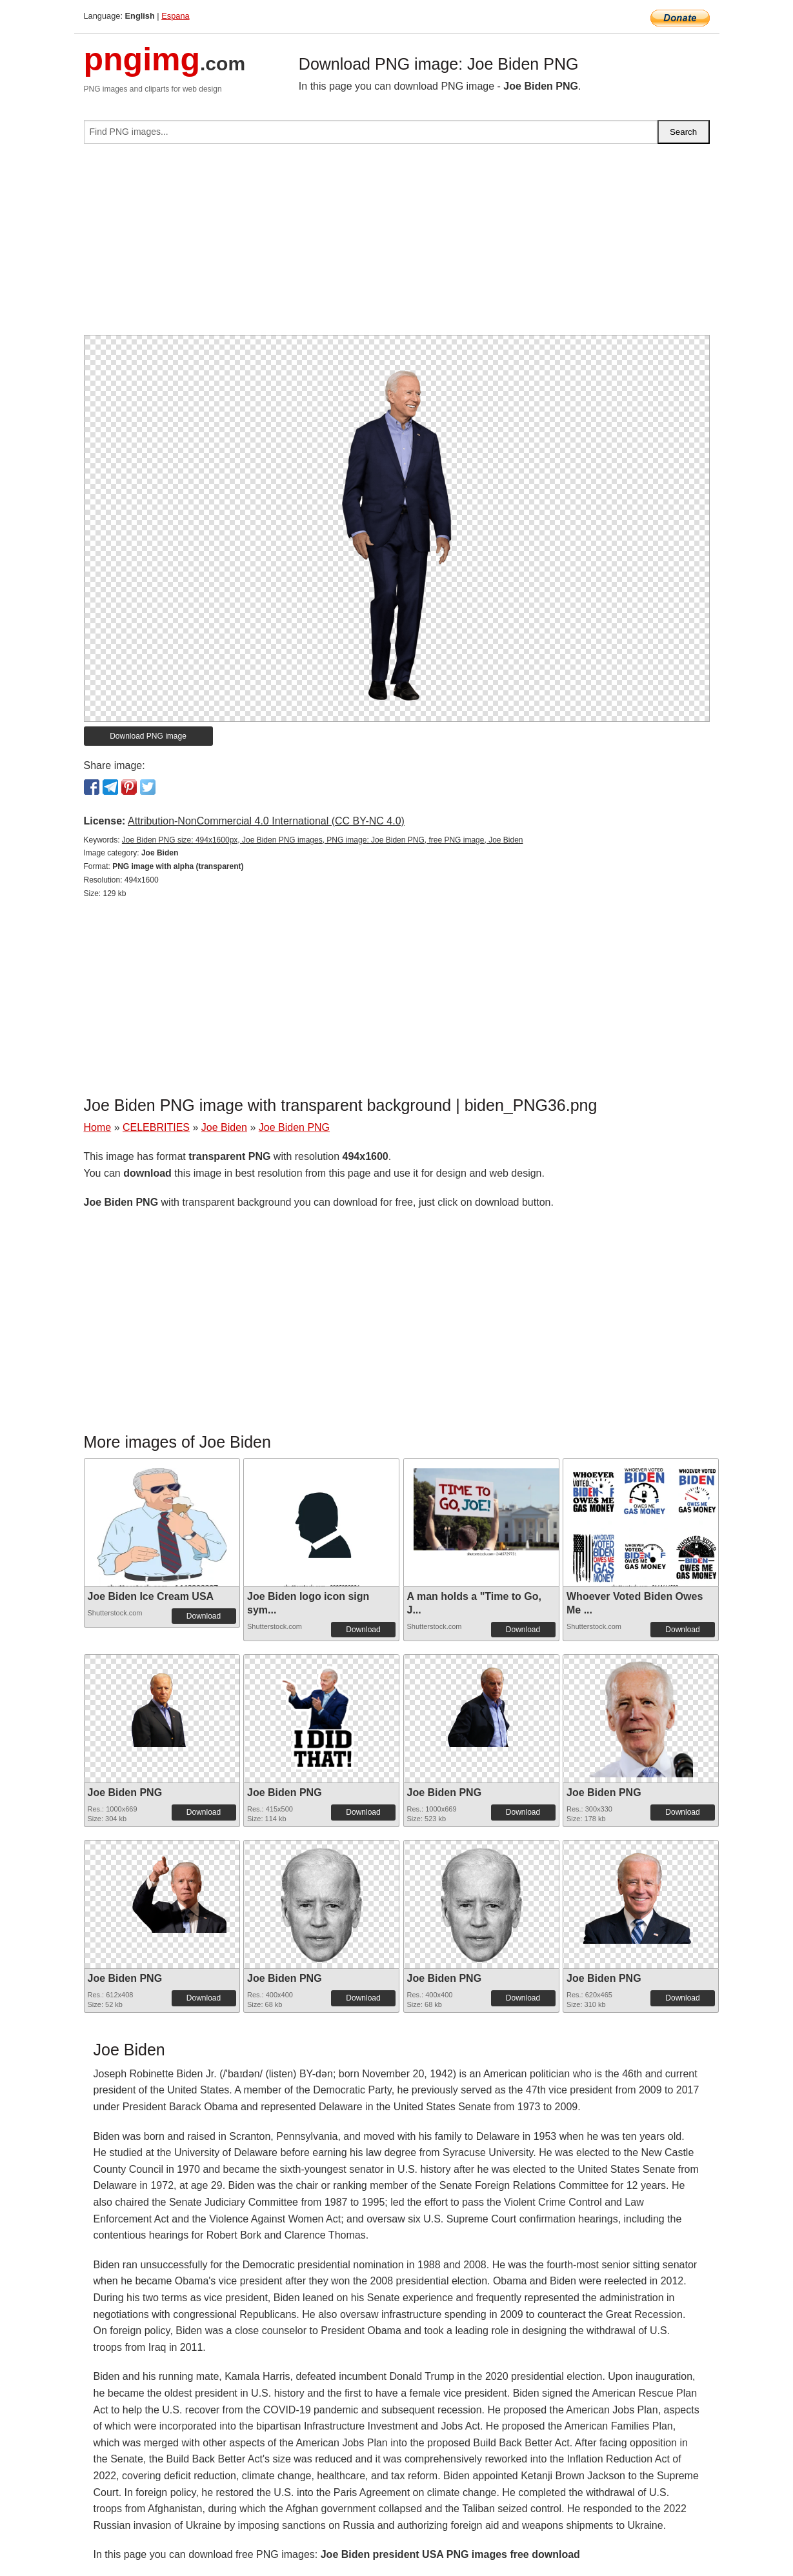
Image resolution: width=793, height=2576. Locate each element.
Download (203, 1616)
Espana (175, 16)
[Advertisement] (397, 244)
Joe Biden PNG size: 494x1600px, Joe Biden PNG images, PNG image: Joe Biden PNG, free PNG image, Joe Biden (322, 839)
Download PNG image (148, 736)
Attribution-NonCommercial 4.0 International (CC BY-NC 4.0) (266, 820)
